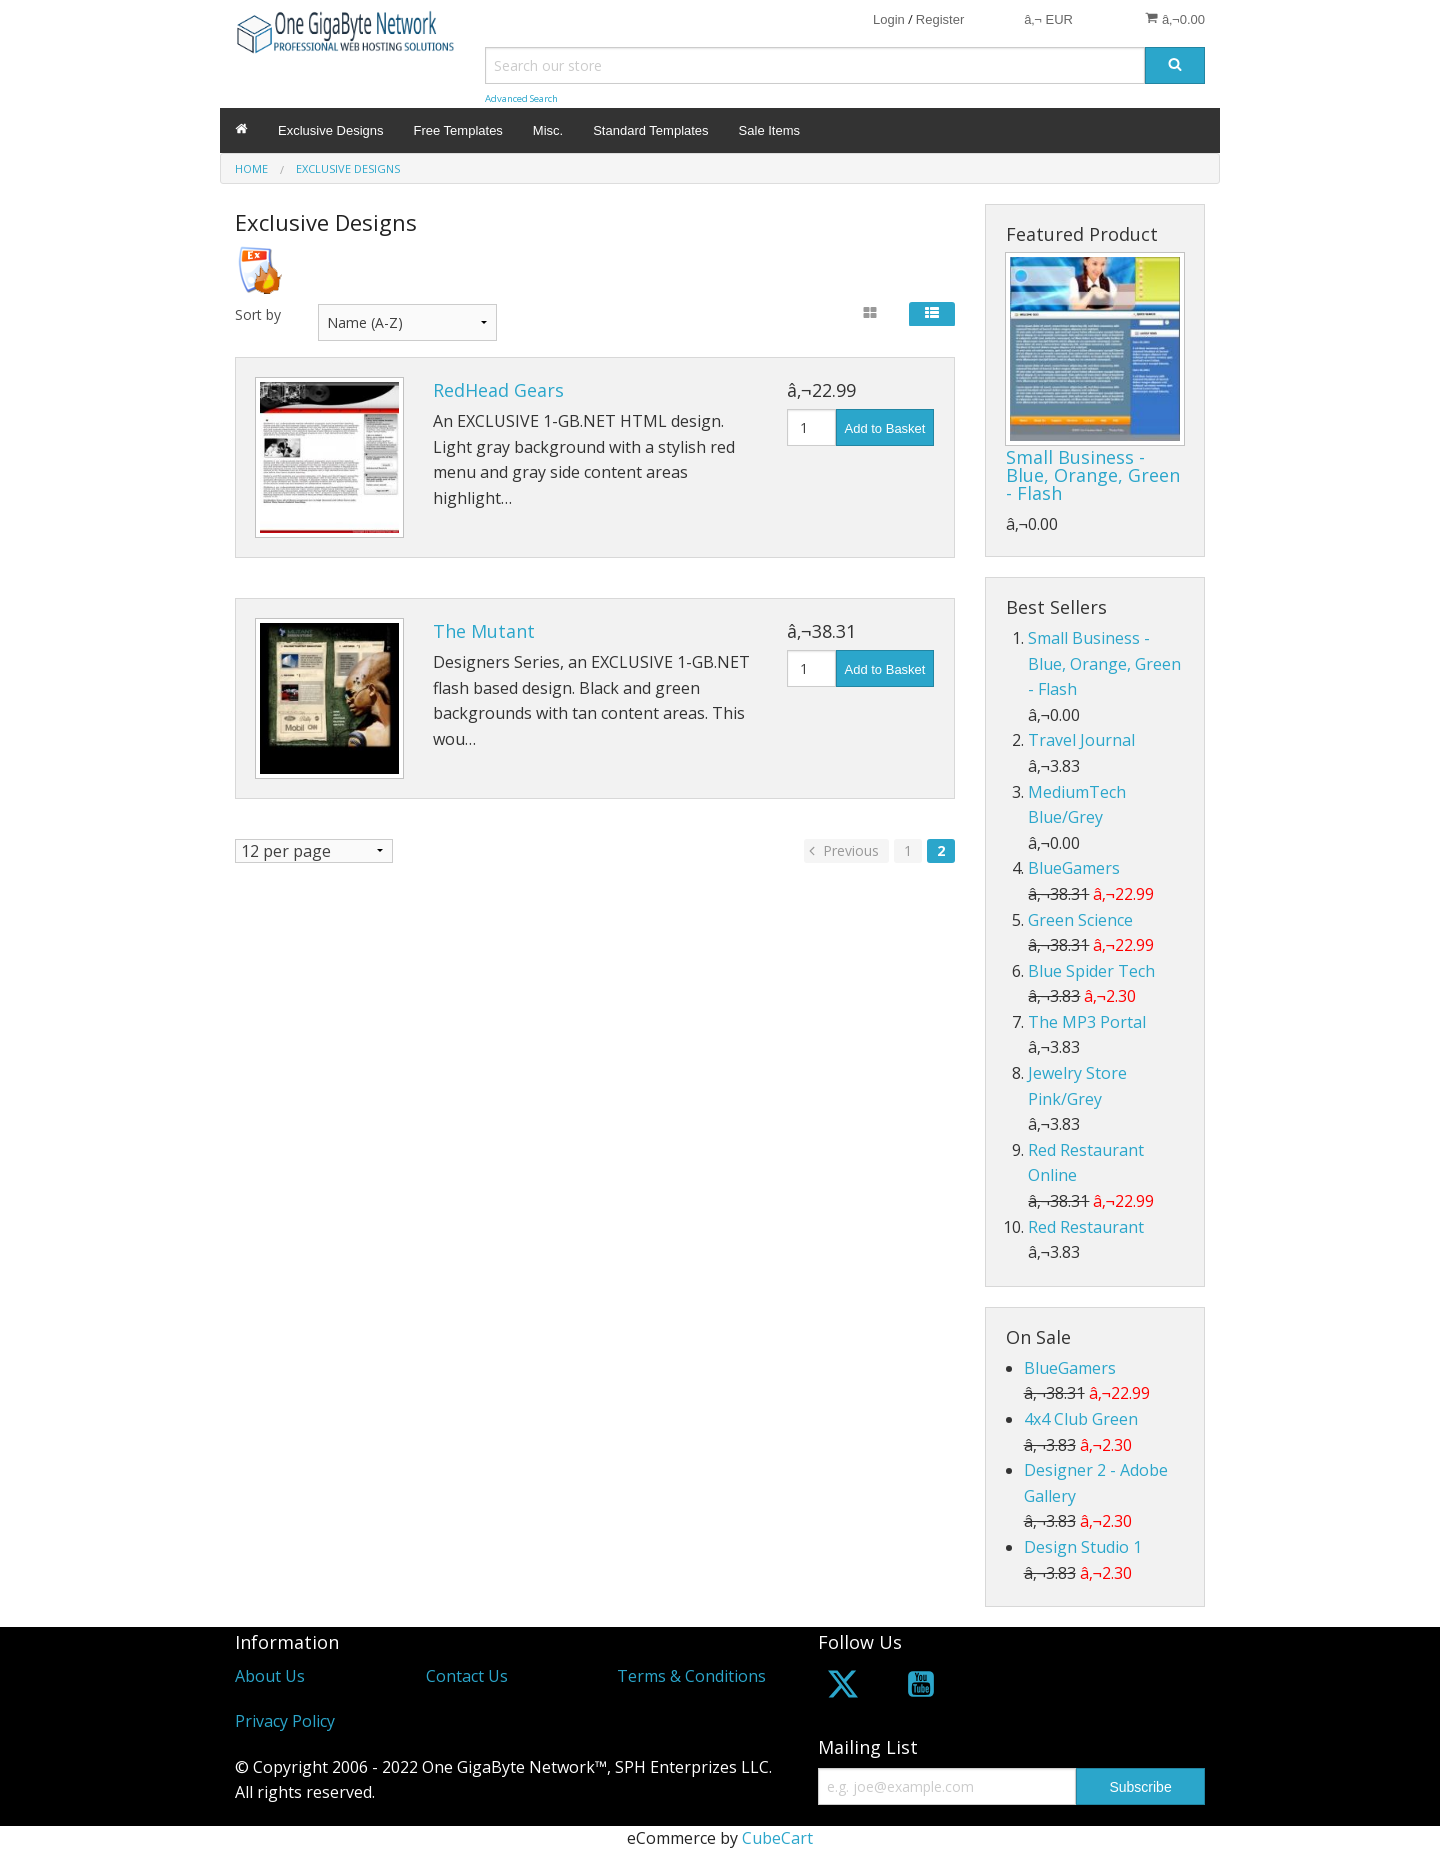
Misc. (548, 130)
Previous (842, 850)
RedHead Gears (498, 390)
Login (889, 19)
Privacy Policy (285, 1721)
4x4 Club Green (1081, 1419)
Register (940, 19)
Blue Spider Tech (1091, 971)
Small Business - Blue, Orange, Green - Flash (1093, 475)
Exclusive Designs (331, 130)
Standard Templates (650, 130)
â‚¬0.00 (1175, 19)
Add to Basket (885, 428)
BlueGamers (1074, 868)
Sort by (258, 314)
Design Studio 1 (1083, 1547)
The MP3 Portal (1087, 1022)
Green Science (1080, 920)
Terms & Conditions (691, 1676)
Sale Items (769, 130)
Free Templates (458, 130)
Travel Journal (1081, 740)
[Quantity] (811, 427)
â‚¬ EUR (1048, 19)
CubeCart (777, 1838)
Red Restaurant (1086, 1227)
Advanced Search (521, 98)
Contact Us (467, 1676)
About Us (270, 1676)
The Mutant (484, 631)
